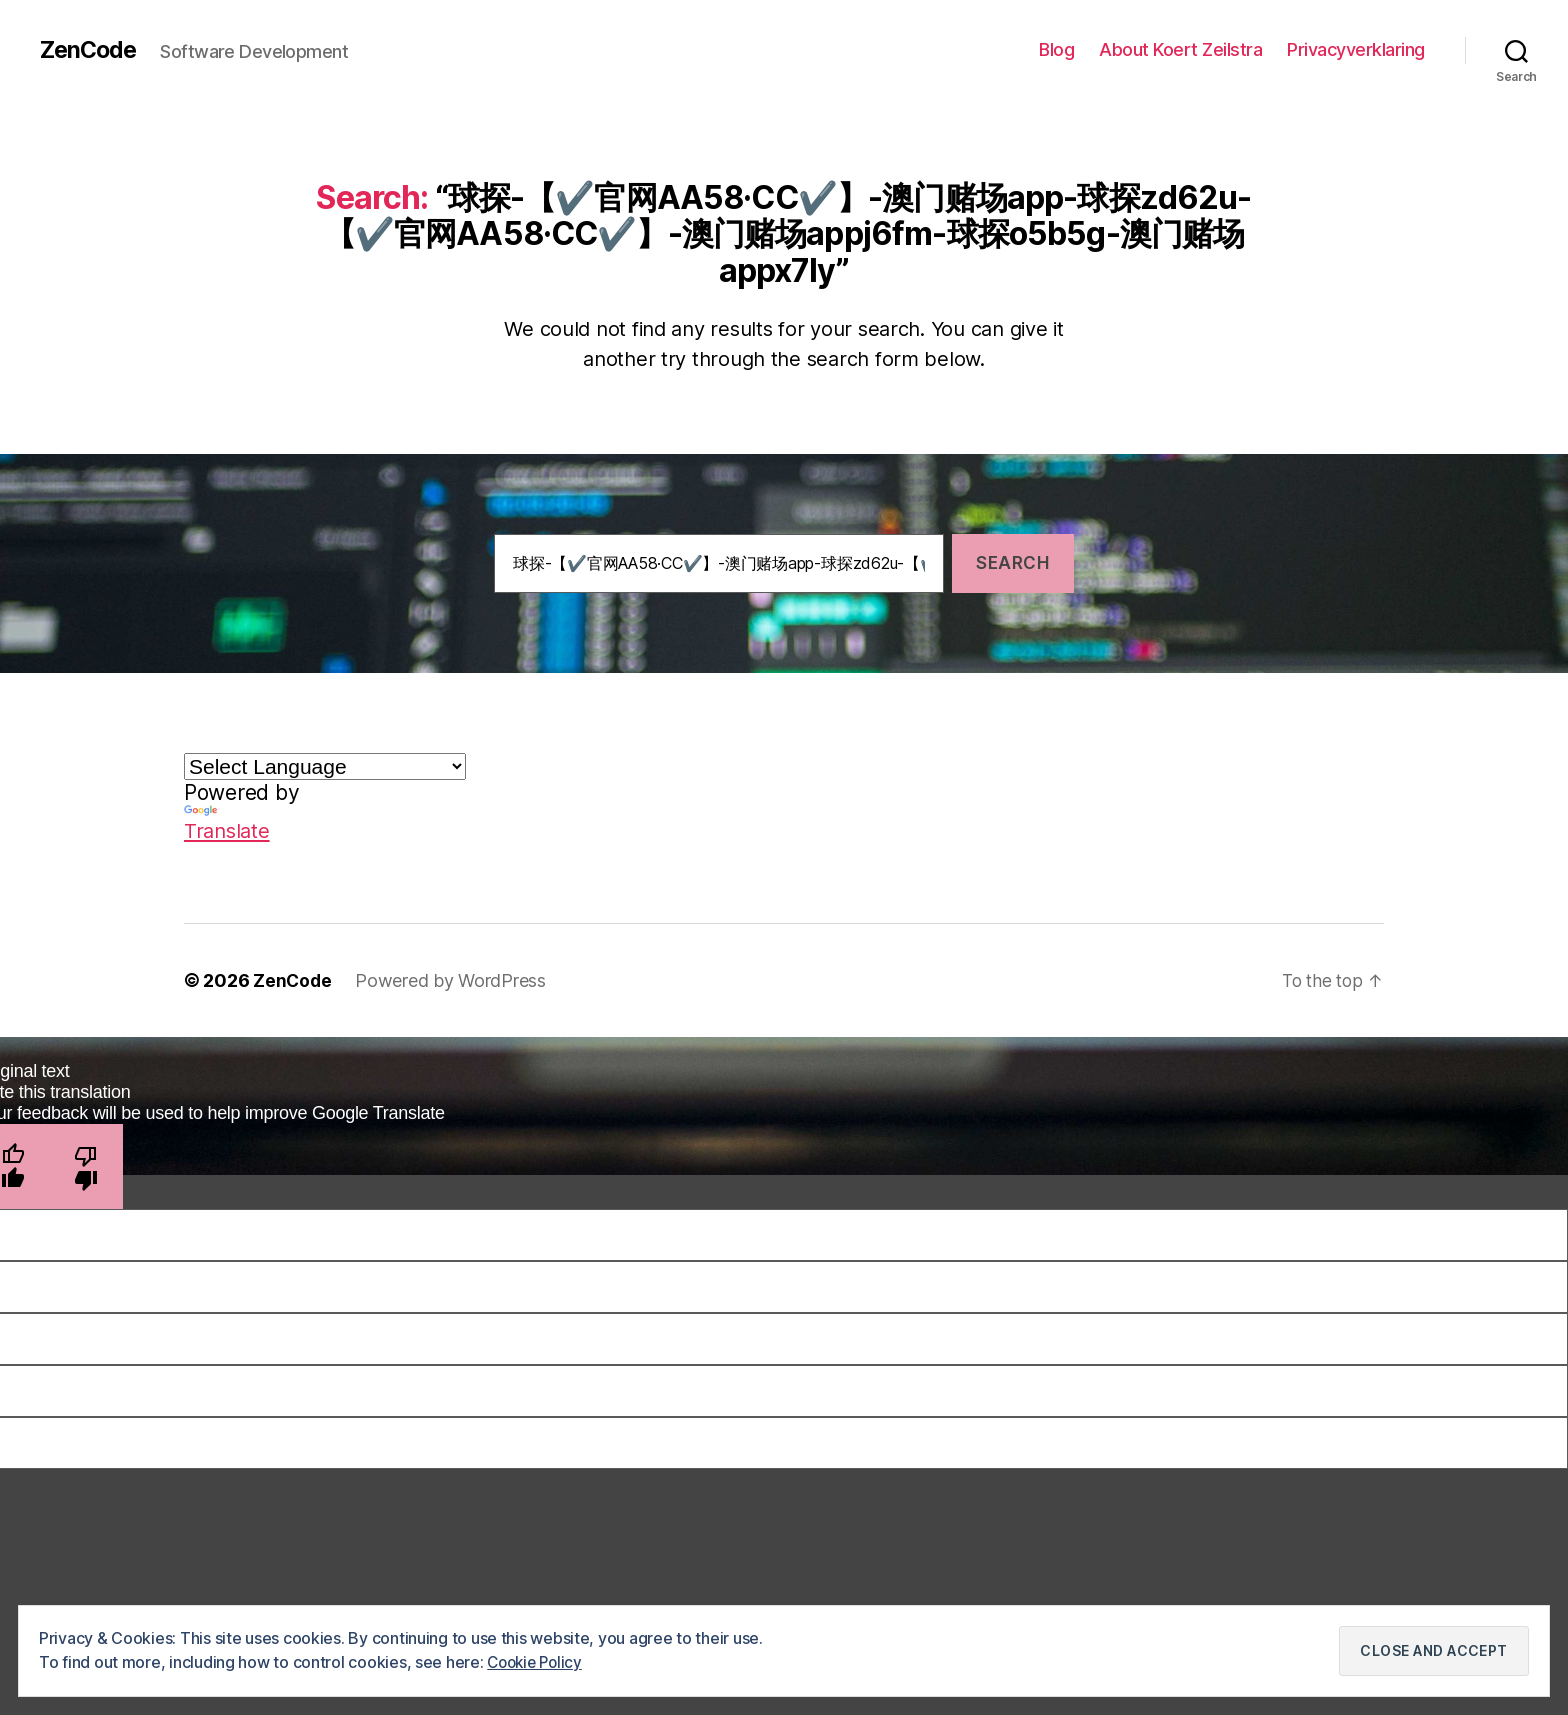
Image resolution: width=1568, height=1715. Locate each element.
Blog (1056, 49)
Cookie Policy (538, 1662)
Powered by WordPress (452, 980)
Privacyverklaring (1356, 49)
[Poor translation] (86, 1166)
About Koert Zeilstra (1180, 49)
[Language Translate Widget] (325, 766)
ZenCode (90, 50)
